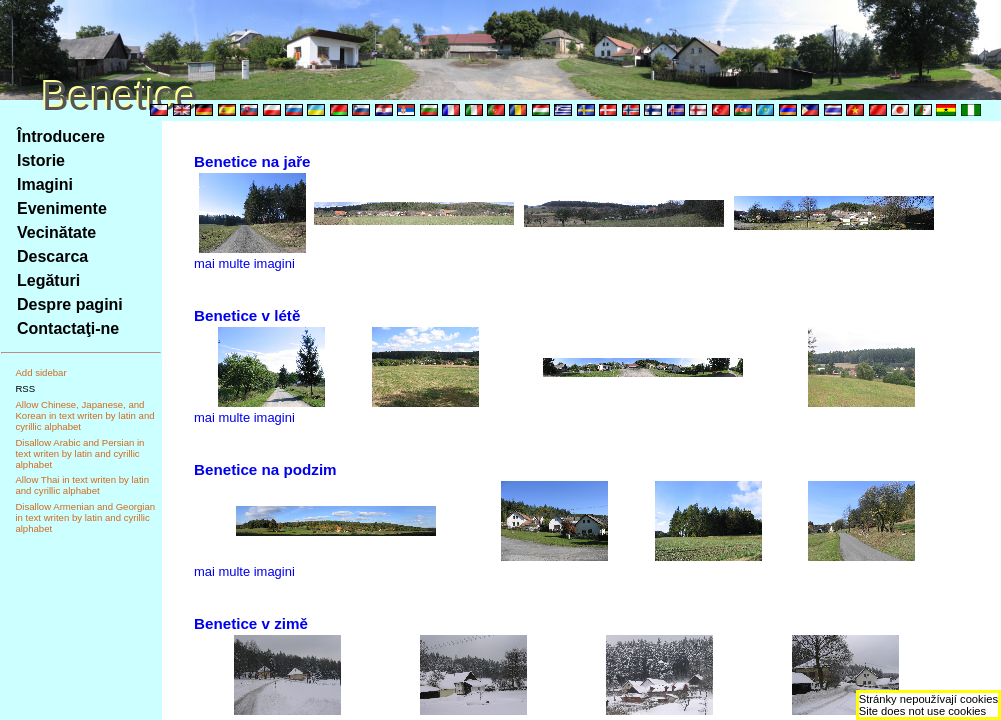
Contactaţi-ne (68, 328)
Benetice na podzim (265, 469)
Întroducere (61, 136)
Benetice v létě (247, 315)
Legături (48, 280)
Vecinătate (56, 232)
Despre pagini (70, 304)
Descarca (52, 256)
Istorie (41, 160)
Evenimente (62, 208)
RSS (25, 388)
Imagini (45, 184)
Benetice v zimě (251, 623)
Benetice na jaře (252, 161)
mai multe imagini (244, 263)
